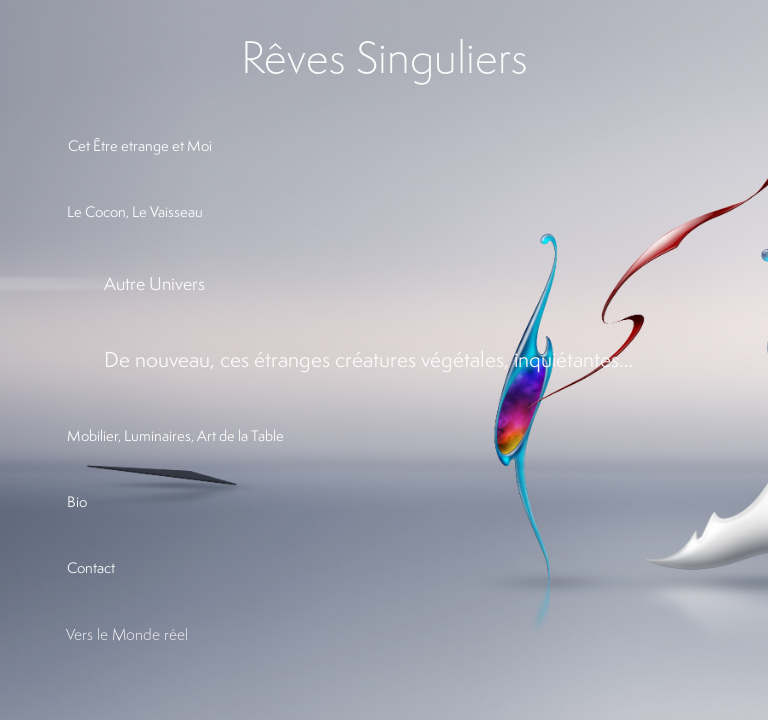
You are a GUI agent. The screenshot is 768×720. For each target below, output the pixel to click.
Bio (77, 501)
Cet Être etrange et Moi (140, 145)
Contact (91, 567)
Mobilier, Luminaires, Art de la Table (175, 435)
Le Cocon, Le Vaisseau (135, 211)
